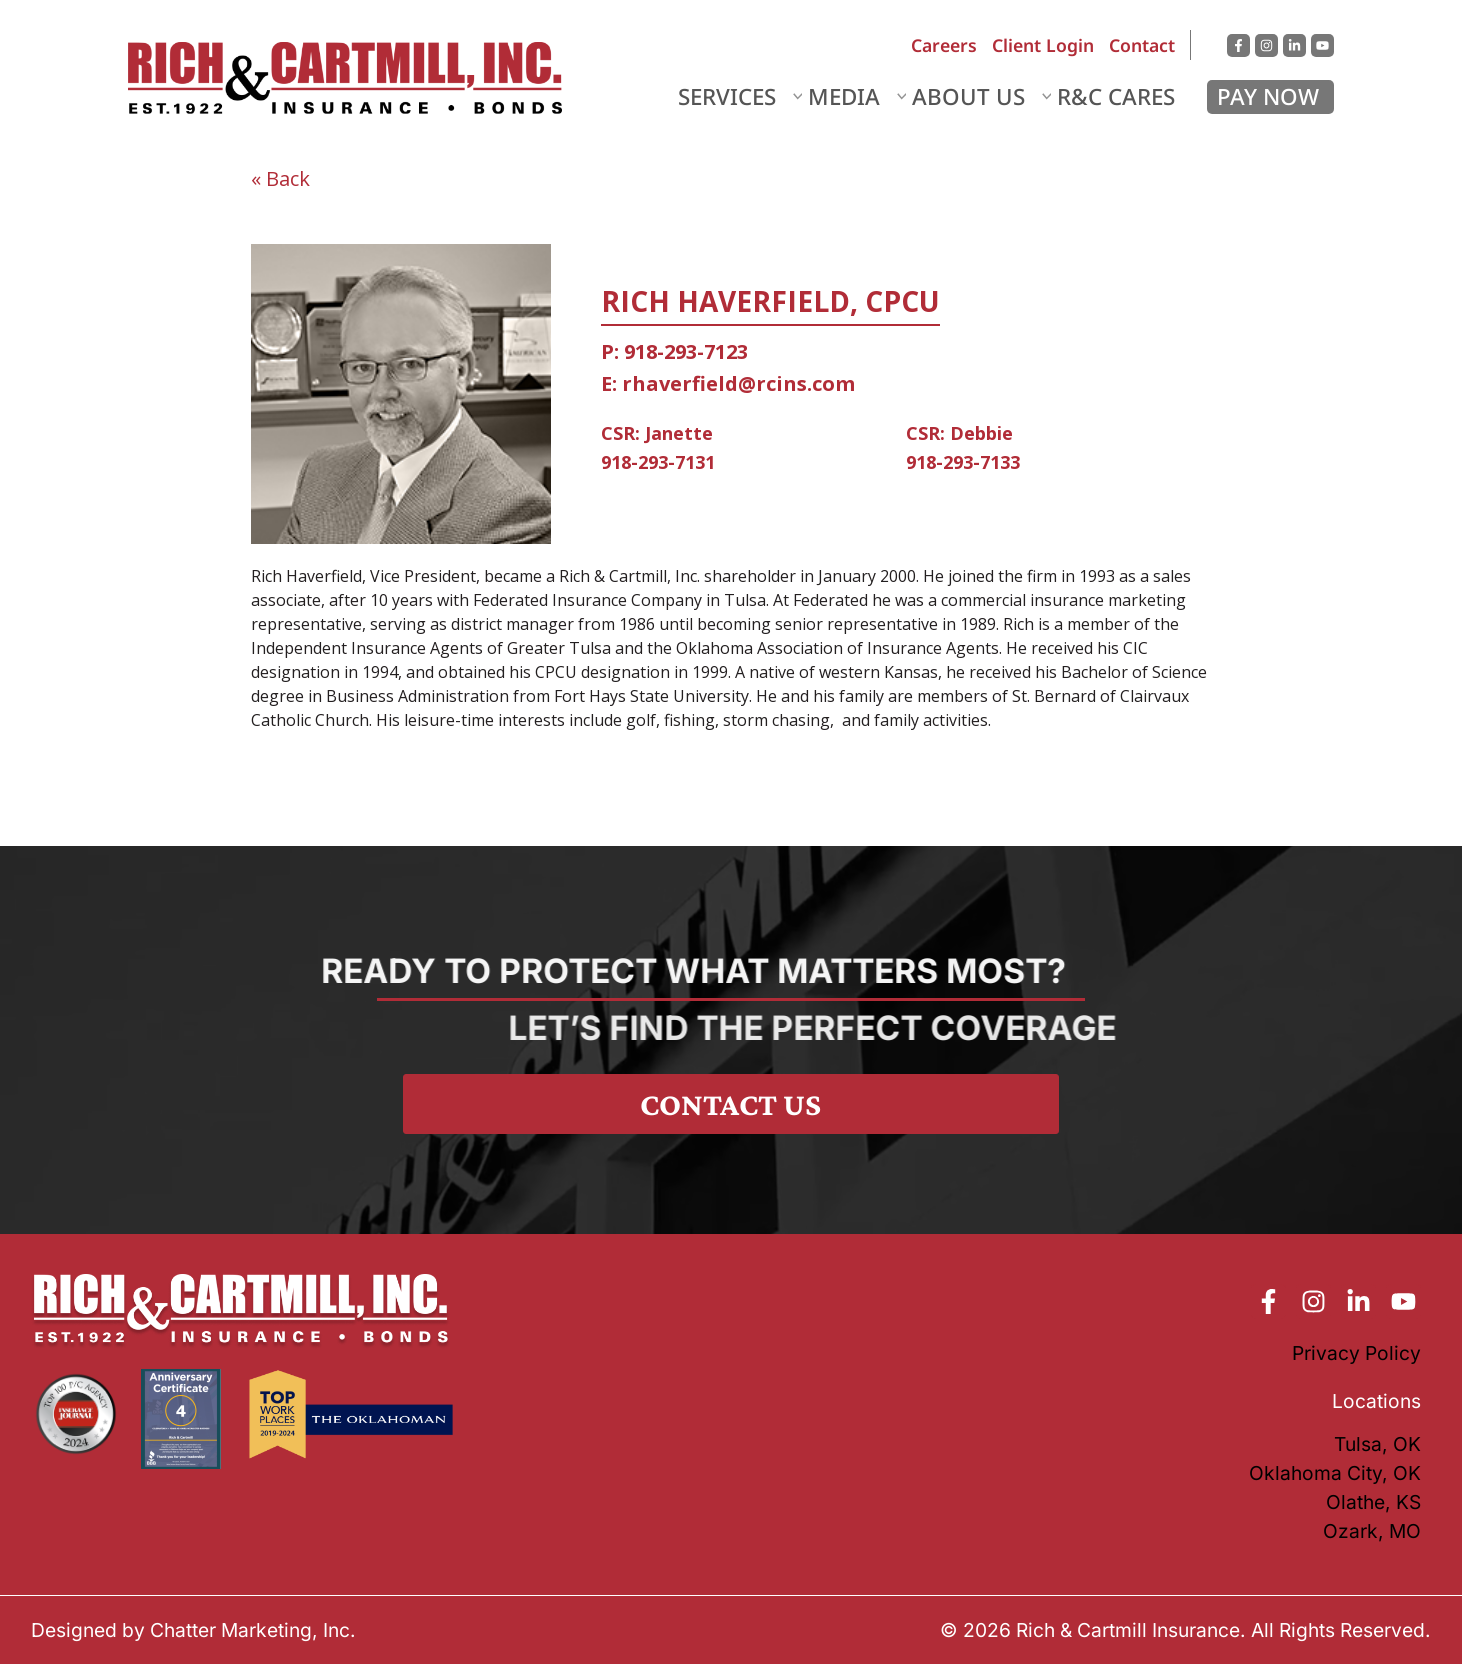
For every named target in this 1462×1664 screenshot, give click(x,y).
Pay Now (1268, 96)
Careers (944, 45)
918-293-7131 (658, 462)
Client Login (1043, 45)
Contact (1142, 45)
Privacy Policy (1356, 1353)
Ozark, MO (1372, 1531)
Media (844, 96)
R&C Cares (1116, 96)
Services (727, 96)
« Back (280, 178)
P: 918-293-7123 (674, 351)
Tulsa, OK (1377, 1444)
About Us (968, 96)
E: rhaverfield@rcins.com (728, 383)
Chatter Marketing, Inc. (253, 1630)
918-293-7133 (963, 462)
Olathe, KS (1373, 1502)
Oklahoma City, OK (1335, 1473)
